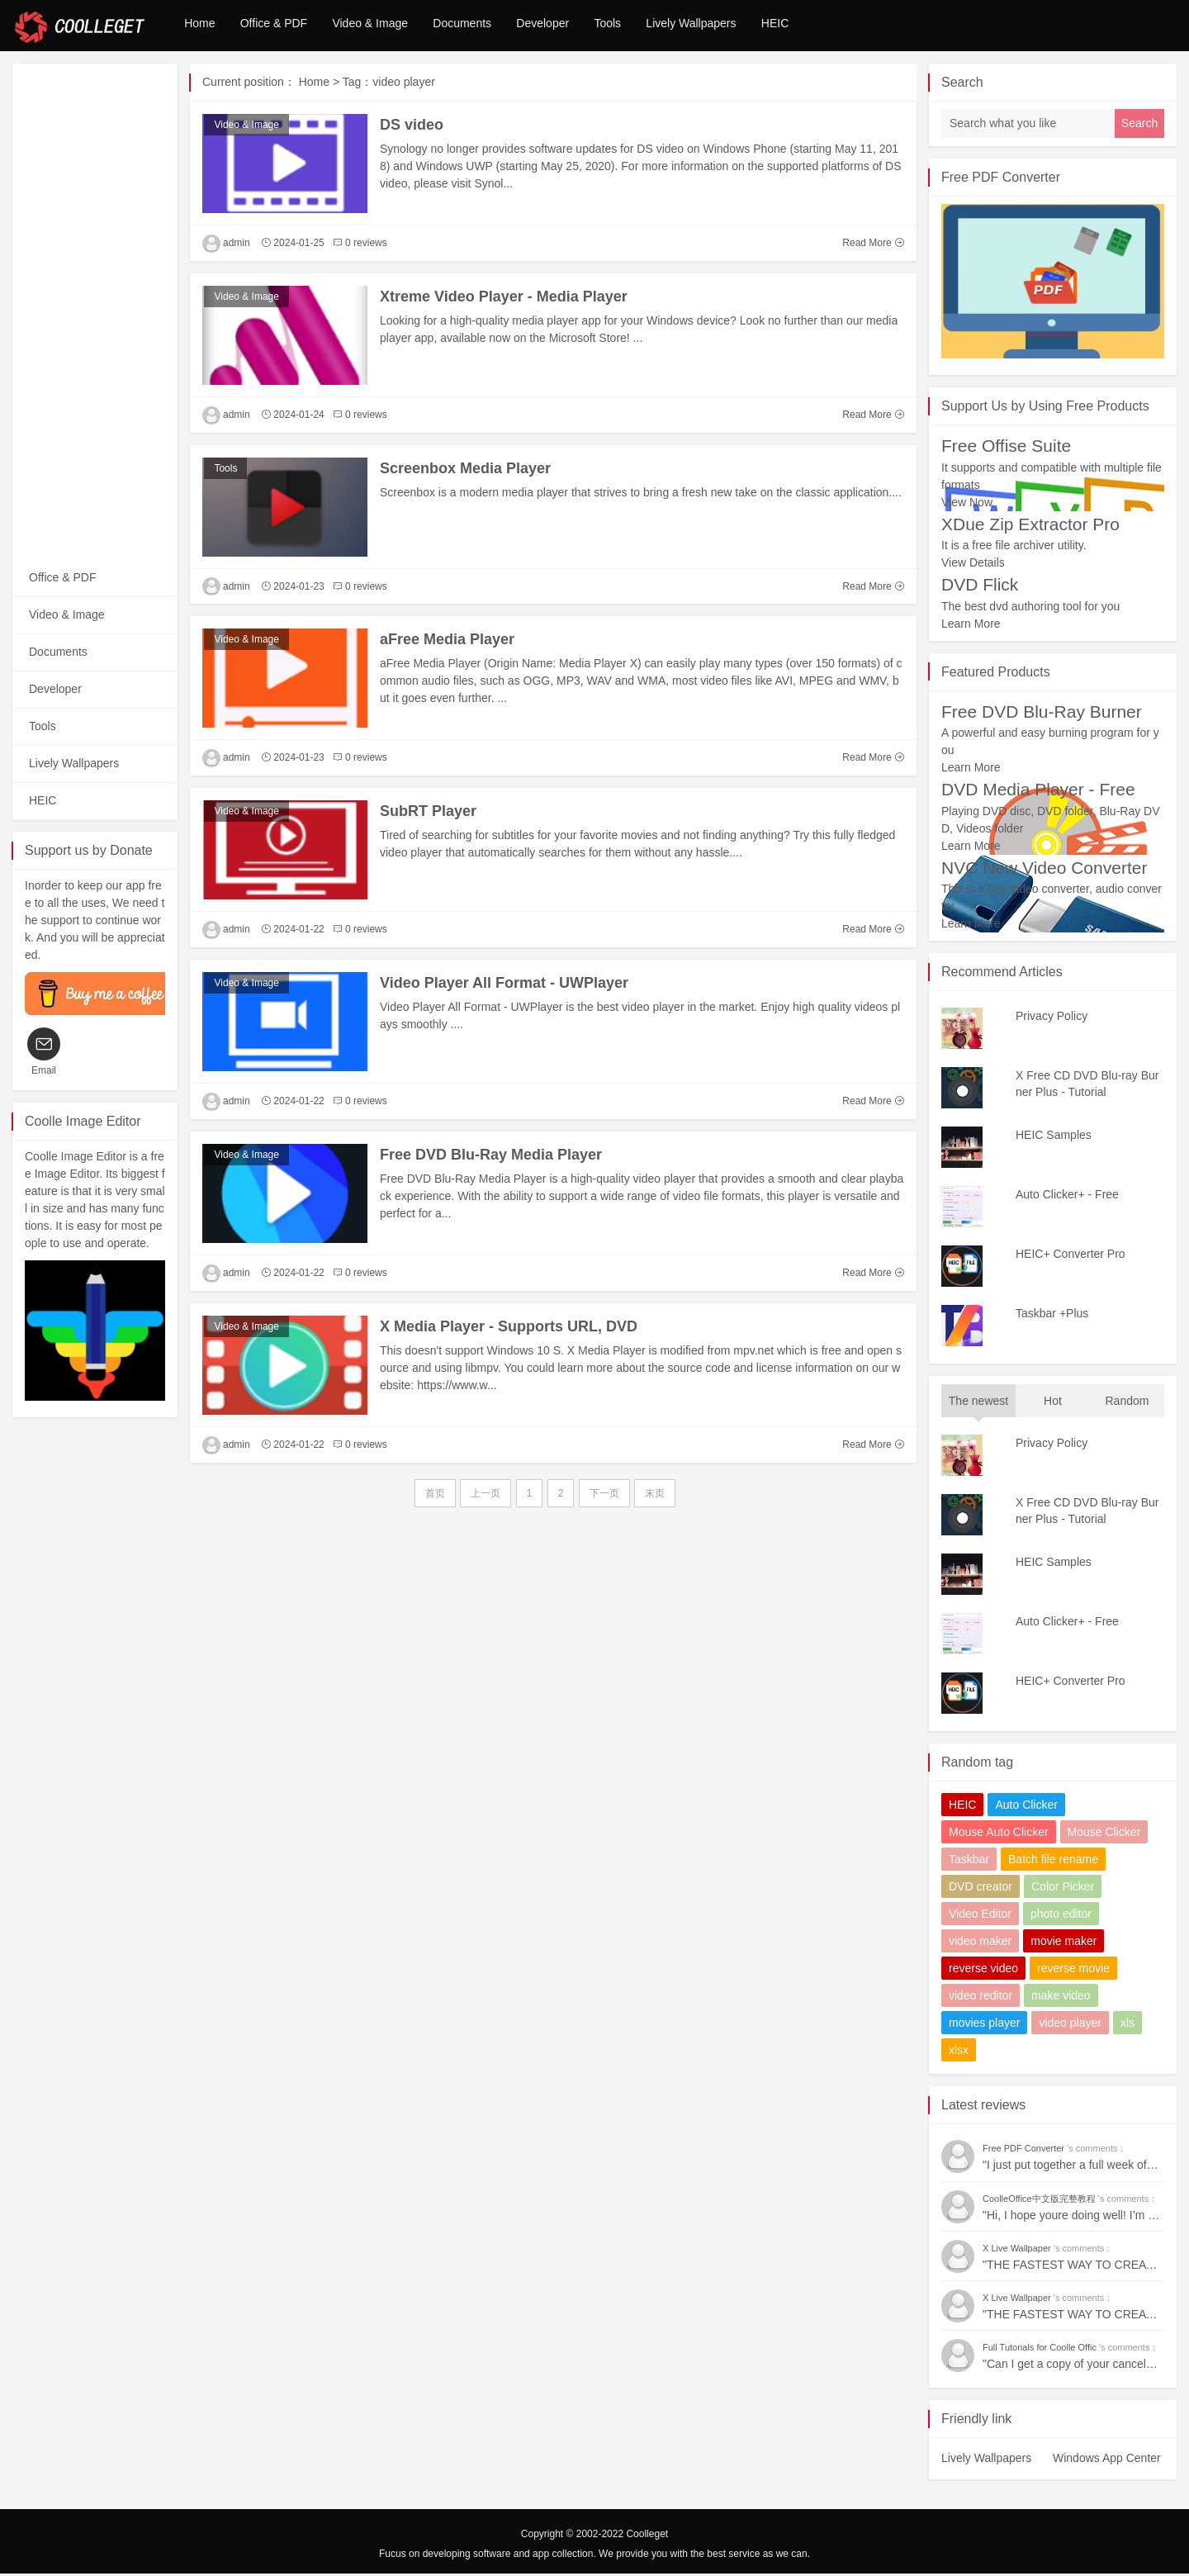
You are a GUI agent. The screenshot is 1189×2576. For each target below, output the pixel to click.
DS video (411, 127)
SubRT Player (428, 813)
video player (1070, 2025)
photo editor (1061, 1916)
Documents (490, 26)
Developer (578, 26)
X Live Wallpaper (1018, 2251)
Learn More (971, 626)
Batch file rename (1053, 1861)
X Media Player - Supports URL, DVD (508, 1329)
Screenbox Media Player (465, 471)
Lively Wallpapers (744, 26)
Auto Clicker (1026, 1807)
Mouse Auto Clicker (999, 1834)
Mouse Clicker (1104, 1834)
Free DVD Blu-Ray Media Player (491, 1157)
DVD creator (980, 1888)
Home (203, 26)
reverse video (983, 1970)
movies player (984, 2025)
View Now (966, 504)
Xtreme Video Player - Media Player (504, 299)
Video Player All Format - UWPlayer (504, 985)
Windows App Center (1107, 2460)
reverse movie (1073, 1970)
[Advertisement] (95, 314)
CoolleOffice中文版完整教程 (1040, 2201)
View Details (973, 565)
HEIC (835, 26)
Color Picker (1062, 1888)
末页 (655, 1495)
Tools (652, 26)
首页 (435, 1495)
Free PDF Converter (1000, 180)
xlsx (959, 2052)
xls (1127, 2025)
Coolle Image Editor (83, 1124)
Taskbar (969, 1861)
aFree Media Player (447, 641)
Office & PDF (285, 26)
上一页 (485, 1495)
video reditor (980, 1997)
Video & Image (391, 26)
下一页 (604, 1495)
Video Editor (980, 1916)
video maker (980, 1943)
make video (1061, 1997)
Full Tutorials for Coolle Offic (1041, 2350)
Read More (873, 245)
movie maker (1063, 1943)
